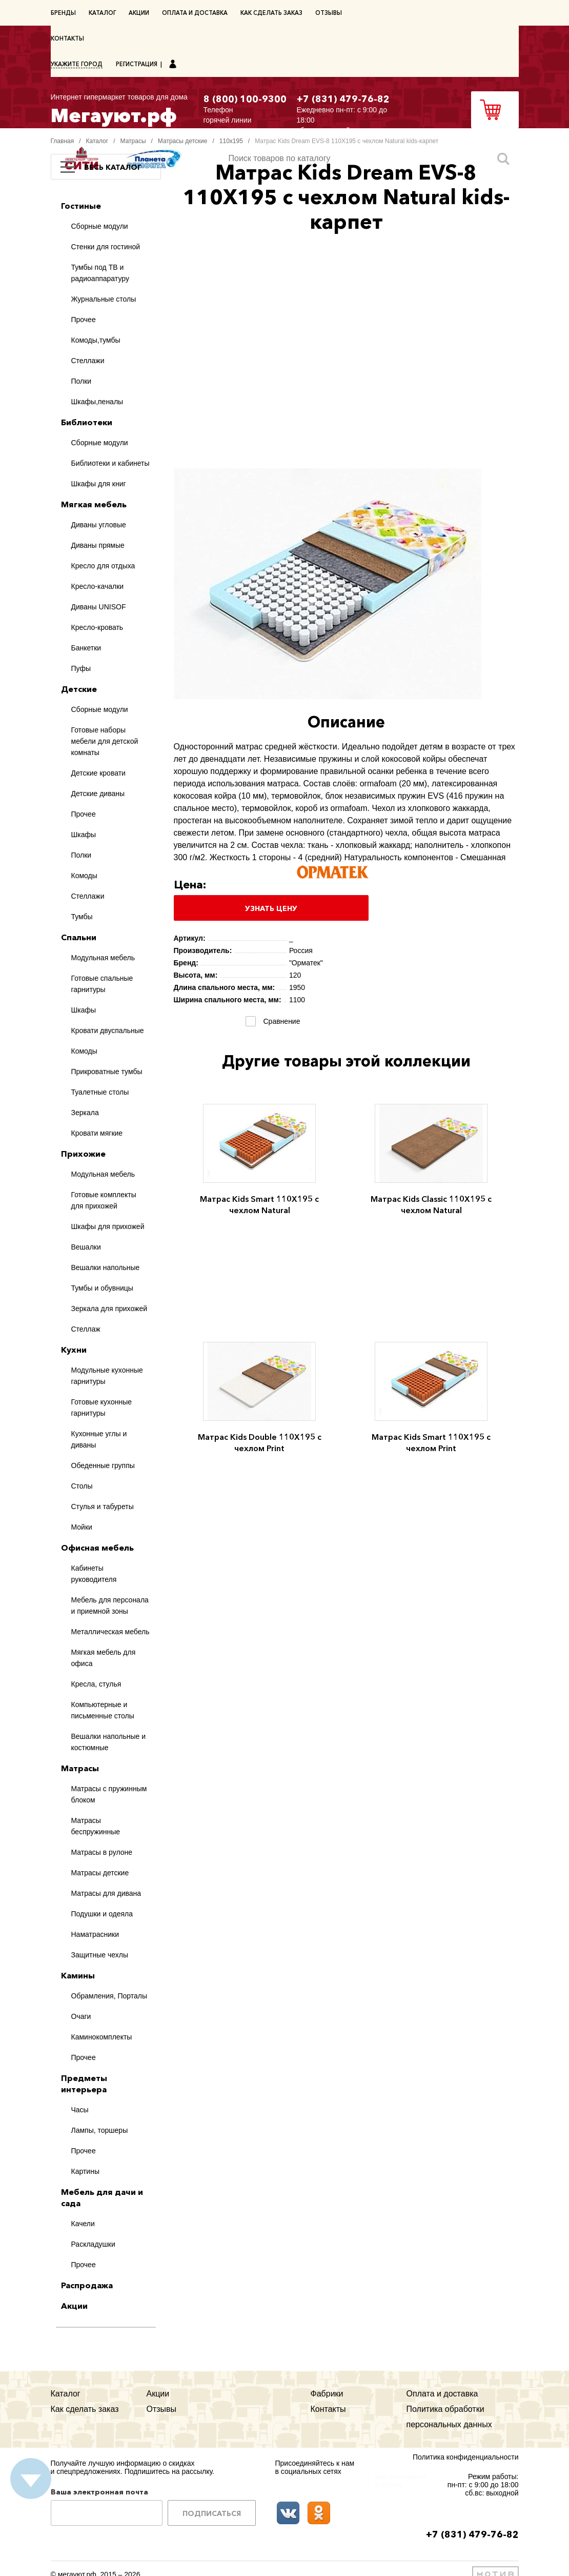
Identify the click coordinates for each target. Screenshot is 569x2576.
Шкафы (83, 834)
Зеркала (85, 1112)
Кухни (74, 1349)
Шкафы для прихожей (108, 1226)
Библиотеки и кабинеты (110, 463)
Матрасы (133, 141)
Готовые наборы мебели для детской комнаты (104, 741)
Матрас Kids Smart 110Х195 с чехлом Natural (259, 1204)
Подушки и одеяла (102, 1914)
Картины (85, 2171)
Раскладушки (93, 2244)
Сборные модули (99, 226)
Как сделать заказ (271, 12)
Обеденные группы (103, 1465)
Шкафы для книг (98, 484)
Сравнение (280, 1021)
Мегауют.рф (119, 108)
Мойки (81, 1527)
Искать (503, 158)
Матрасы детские (183, 141)
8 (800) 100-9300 (245, 99)
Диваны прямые (98, 545)
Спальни (78, 937)
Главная (62, 141)
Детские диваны (98, 793)
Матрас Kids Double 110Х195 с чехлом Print (259, 1442)
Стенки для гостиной (105, 247)
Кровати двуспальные (107, 1030)
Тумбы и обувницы (102, 1288)
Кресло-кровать (97, 627)
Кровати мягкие (97, 1133)
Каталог (102, 12)
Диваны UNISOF (98, 607)
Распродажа (87, 2285)
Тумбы (82, 917)
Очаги (81, 2016)
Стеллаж (85, 1329)
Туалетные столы (100, 1092)
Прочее (83, 319)
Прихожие (83, 1153)
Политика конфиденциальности (466, 2457)
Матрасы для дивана (106, 1893)
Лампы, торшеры (99, 2130)
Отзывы (328, 12)
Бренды (63, 12)
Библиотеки (86, 422)
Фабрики (327, 2393)
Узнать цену (271, 908)
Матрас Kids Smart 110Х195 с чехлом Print (431, 1442)
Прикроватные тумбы (107, 1071)
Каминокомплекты (101, 2037)
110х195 (231, 141)
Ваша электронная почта (99, 2491)
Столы (82, 1486)
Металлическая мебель (110, 1632)
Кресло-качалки (97, 586)
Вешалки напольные (105, 1267)
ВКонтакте (288, 2513)
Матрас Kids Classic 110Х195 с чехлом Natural (431, 1204)
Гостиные (81, 206)
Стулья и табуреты (102, 1506)
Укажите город (77, 64)
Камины (78, 1975)
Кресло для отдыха (103, 566)
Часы (80, 2110)
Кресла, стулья (96, 1684)
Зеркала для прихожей (109, 1308)
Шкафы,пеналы (97, 402)
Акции (139, 12)
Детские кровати (98, 773)
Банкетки (86, 648)
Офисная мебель (97, 1547)
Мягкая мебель (94, 504)
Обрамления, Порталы (109, 1996)
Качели (83, 2224)
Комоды (84, 875)
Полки (81, 381)
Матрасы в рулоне (102, 1852)
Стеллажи (88, 360)
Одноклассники (319, 2513)
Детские (79, 689)
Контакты (67, 38)
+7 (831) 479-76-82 (343, 99)
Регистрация (136, 64)
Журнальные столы (103, 299)
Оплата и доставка (195, 12)
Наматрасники (95, 1934)
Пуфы (81, 668)
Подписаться (211, 2513)
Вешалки (86, 1247)
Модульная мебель (103, 958)
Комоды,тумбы (95, 340)
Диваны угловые (98, 525)
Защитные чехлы (99, 1955)
